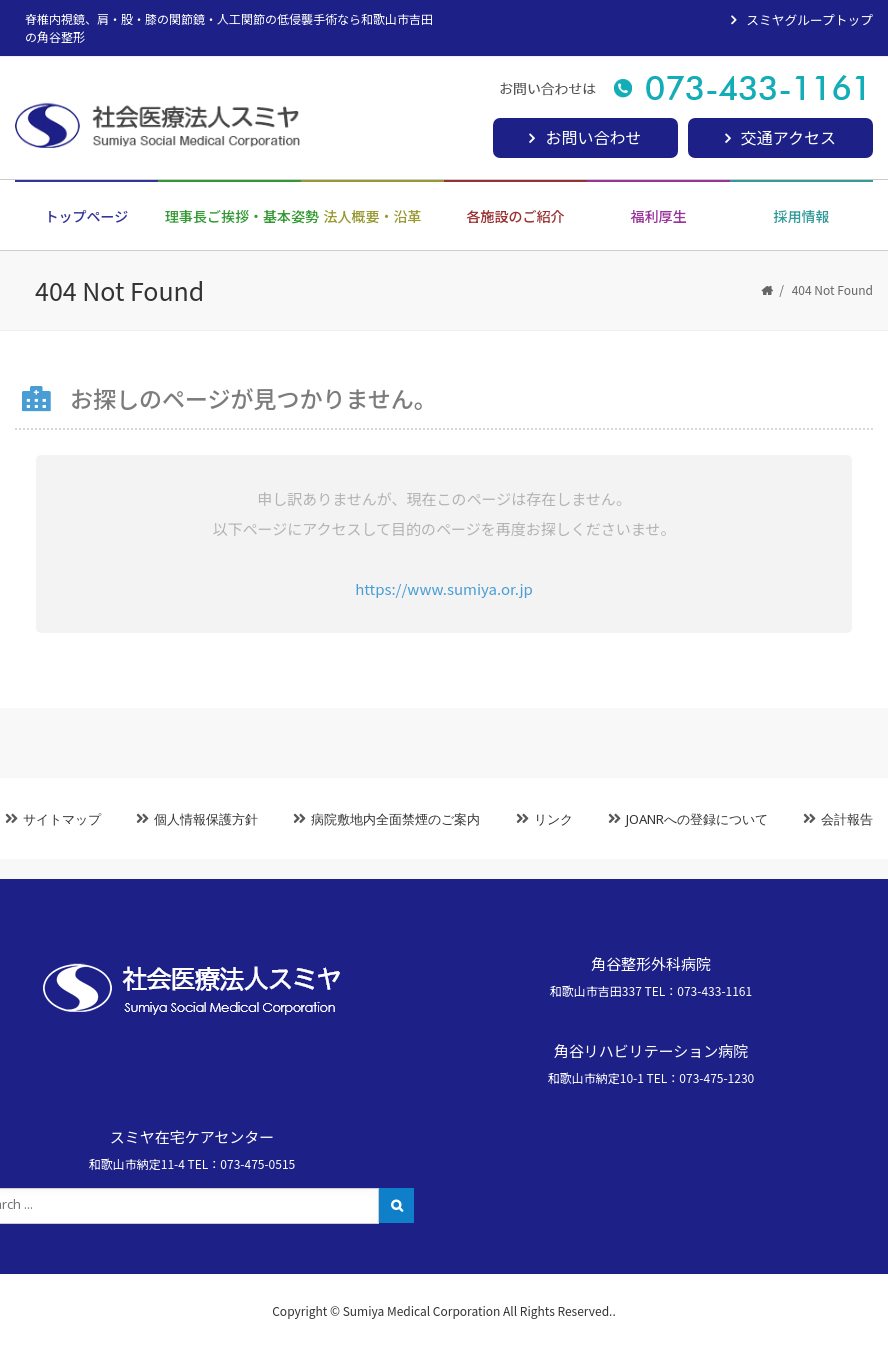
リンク (553, 819)
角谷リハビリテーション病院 (651, 1050)
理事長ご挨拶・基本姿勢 (233, 216)
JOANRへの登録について (697, 819)
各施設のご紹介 (516, 216)
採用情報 (802, 216)
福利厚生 (659, 216)
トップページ (87, 216)
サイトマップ (62, 819)
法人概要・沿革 (373, 216)
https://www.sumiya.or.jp (444, 588)
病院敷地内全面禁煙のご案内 (395, 819)
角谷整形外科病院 (651, 963)
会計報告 (847, 819)
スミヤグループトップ (809, 19)
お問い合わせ (593, 137)
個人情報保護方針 (206, 819)
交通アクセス (788, 137)
